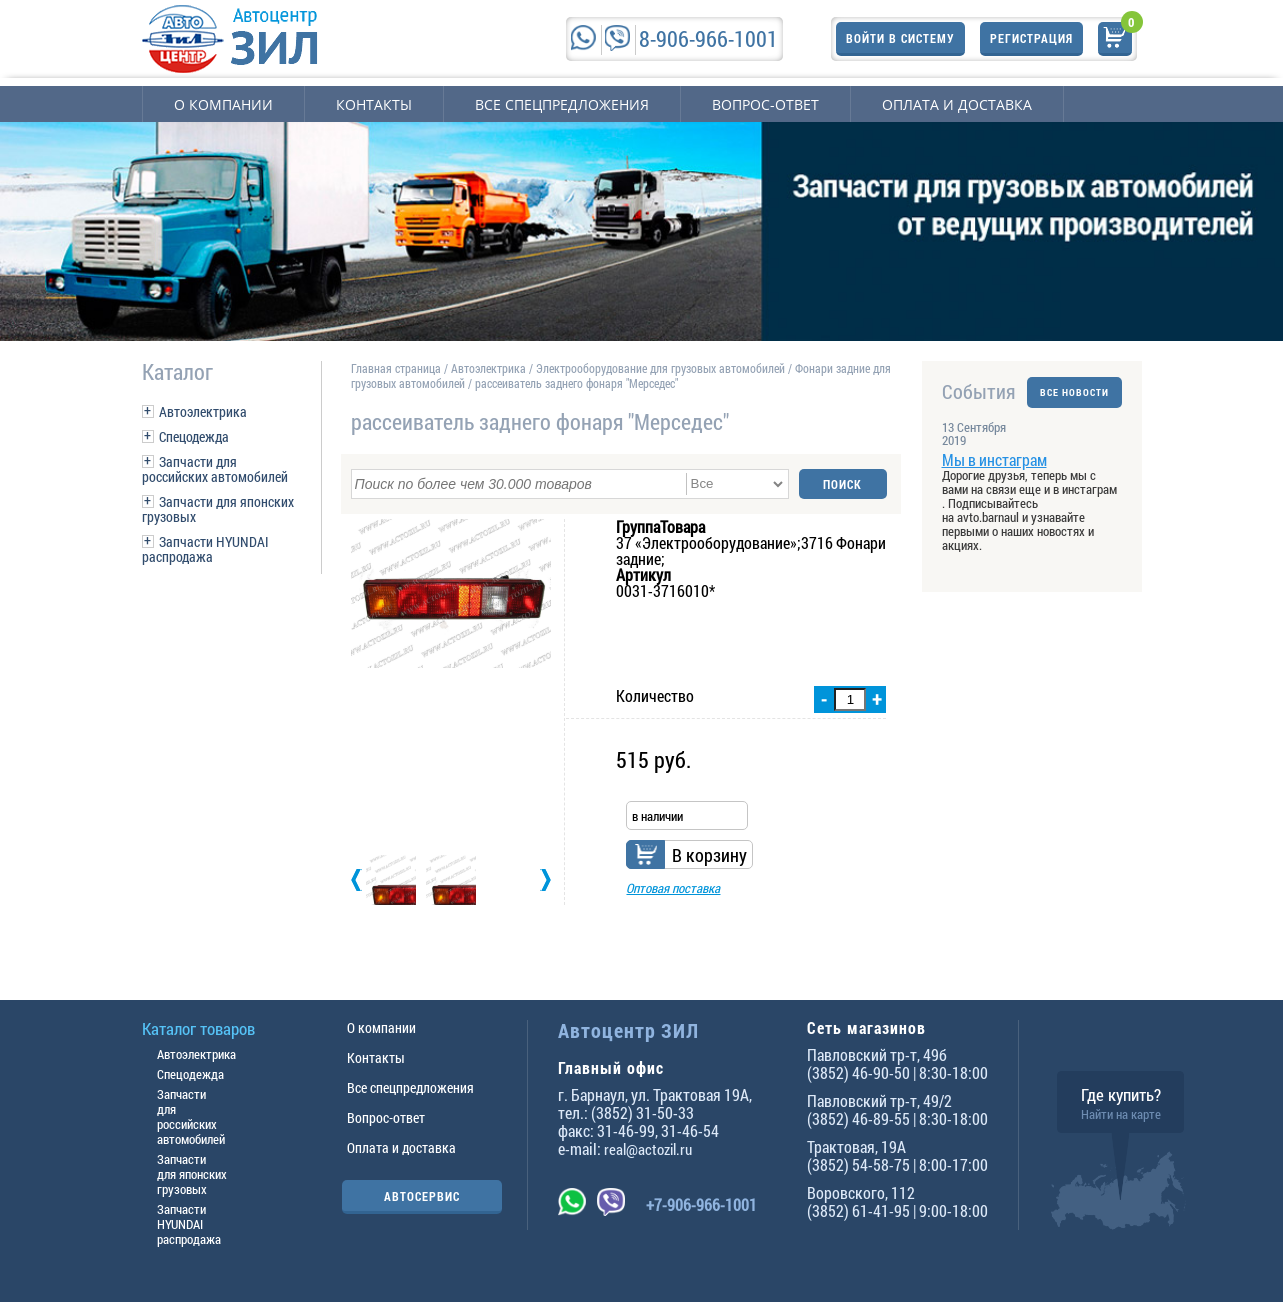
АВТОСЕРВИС (422, 1196)
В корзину (709, 855)
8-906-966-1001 (708, 38)
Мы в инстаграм (994, 459)
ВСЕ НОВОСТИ (1074, 391)
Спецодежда (194, 436)
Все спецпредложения (562, 104)
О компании (223, 104)
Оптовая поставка (673, 888)
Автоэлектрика (203, 411)
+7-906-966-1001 (701, 1204)
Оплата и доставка (957, 104)
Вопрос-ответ (765, 104)
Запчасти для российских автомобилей (215, 469)
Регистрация (1031, 38)
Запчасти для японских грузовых (218, 509)
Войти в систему (900, 38)
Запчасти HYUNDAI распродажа (205, 549)
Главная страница (396, 368)
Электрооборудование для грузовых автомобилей (662, 368)
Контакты (374, 104)
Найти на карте (1121, 1114)
